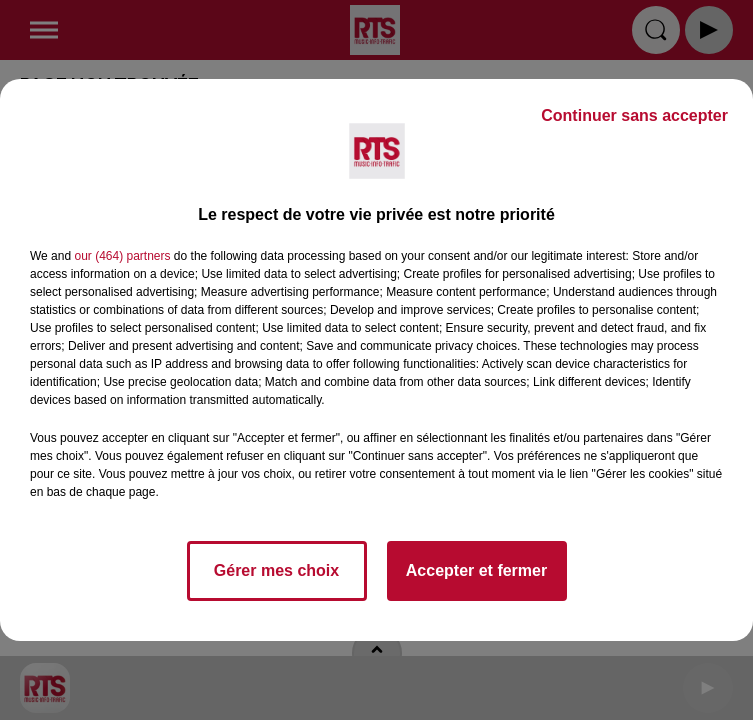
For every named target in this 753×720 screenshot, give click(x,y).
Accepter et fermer (476, 570)
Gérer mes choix (276, 570)
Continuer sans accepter (634, 115)
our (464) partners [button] (122, 256)
